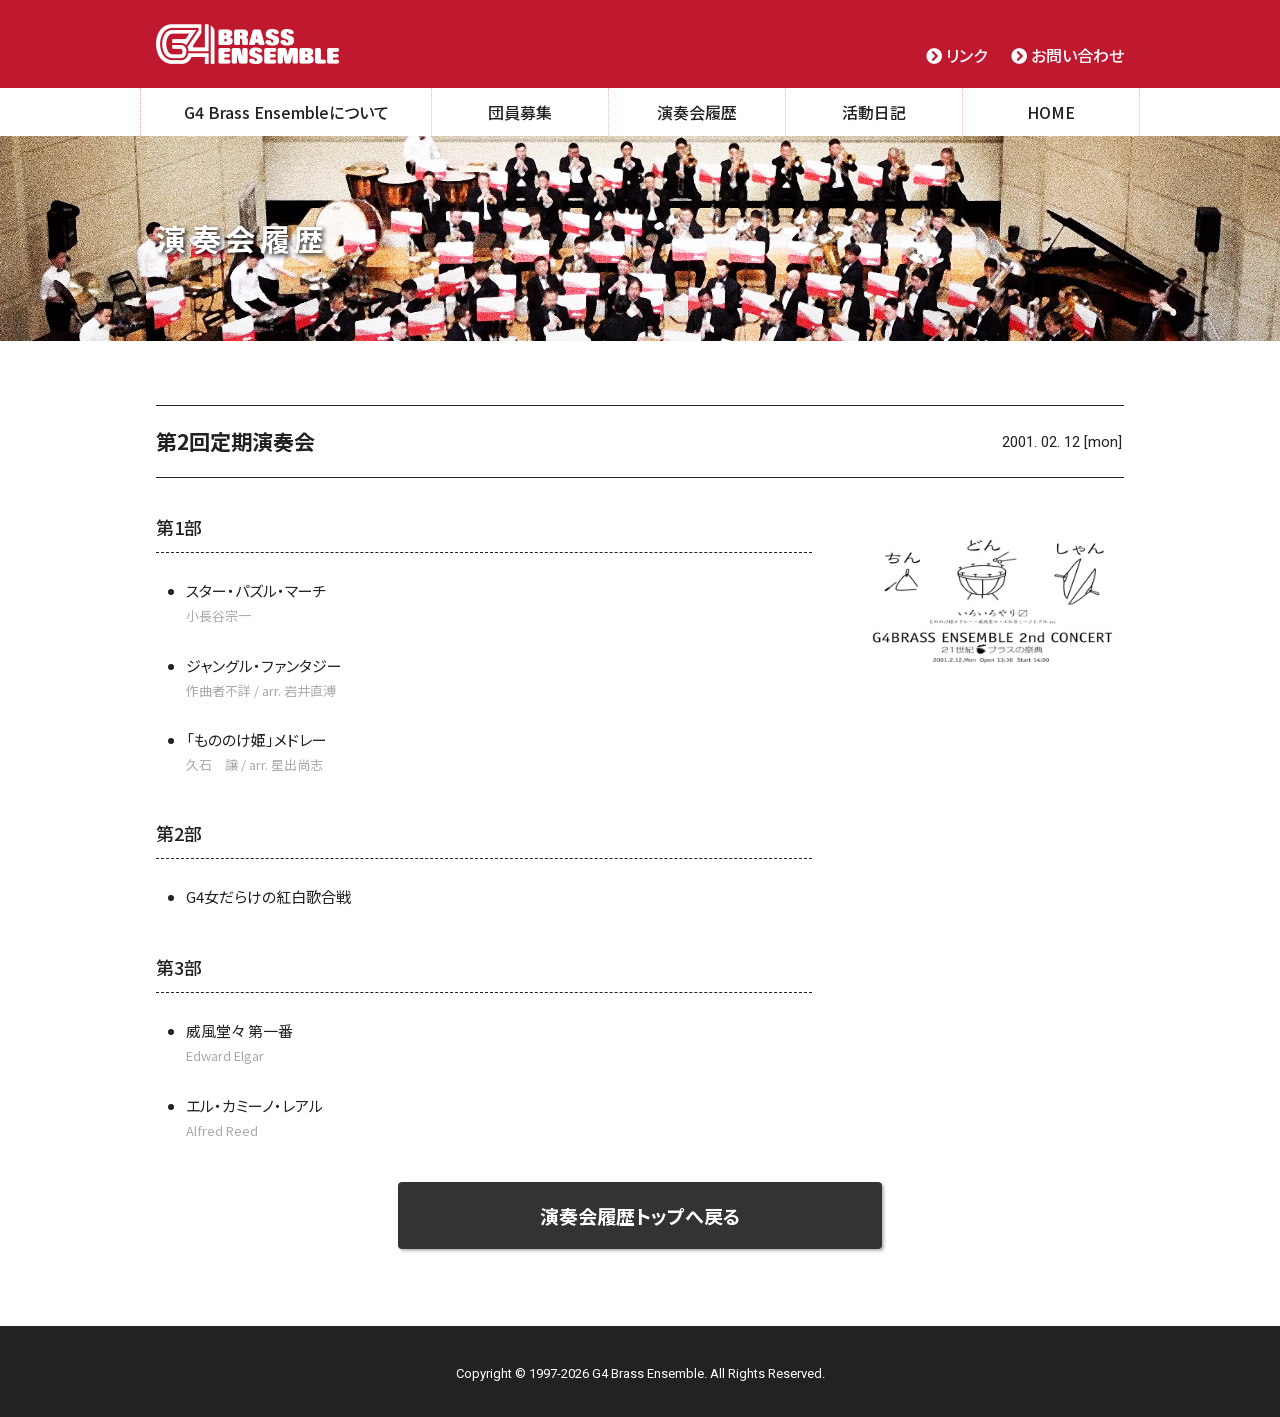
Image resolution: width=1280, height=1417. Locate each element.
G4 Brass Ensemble (247, 44)
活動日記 (874, 112)
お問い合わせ (1067, 55)
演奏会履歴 (697, 112)
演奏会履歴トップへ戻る (640, 1215)
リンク (956, 55)
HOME (1051, 112)
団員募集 (520, 112)
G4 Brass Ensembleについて (286, 112)
